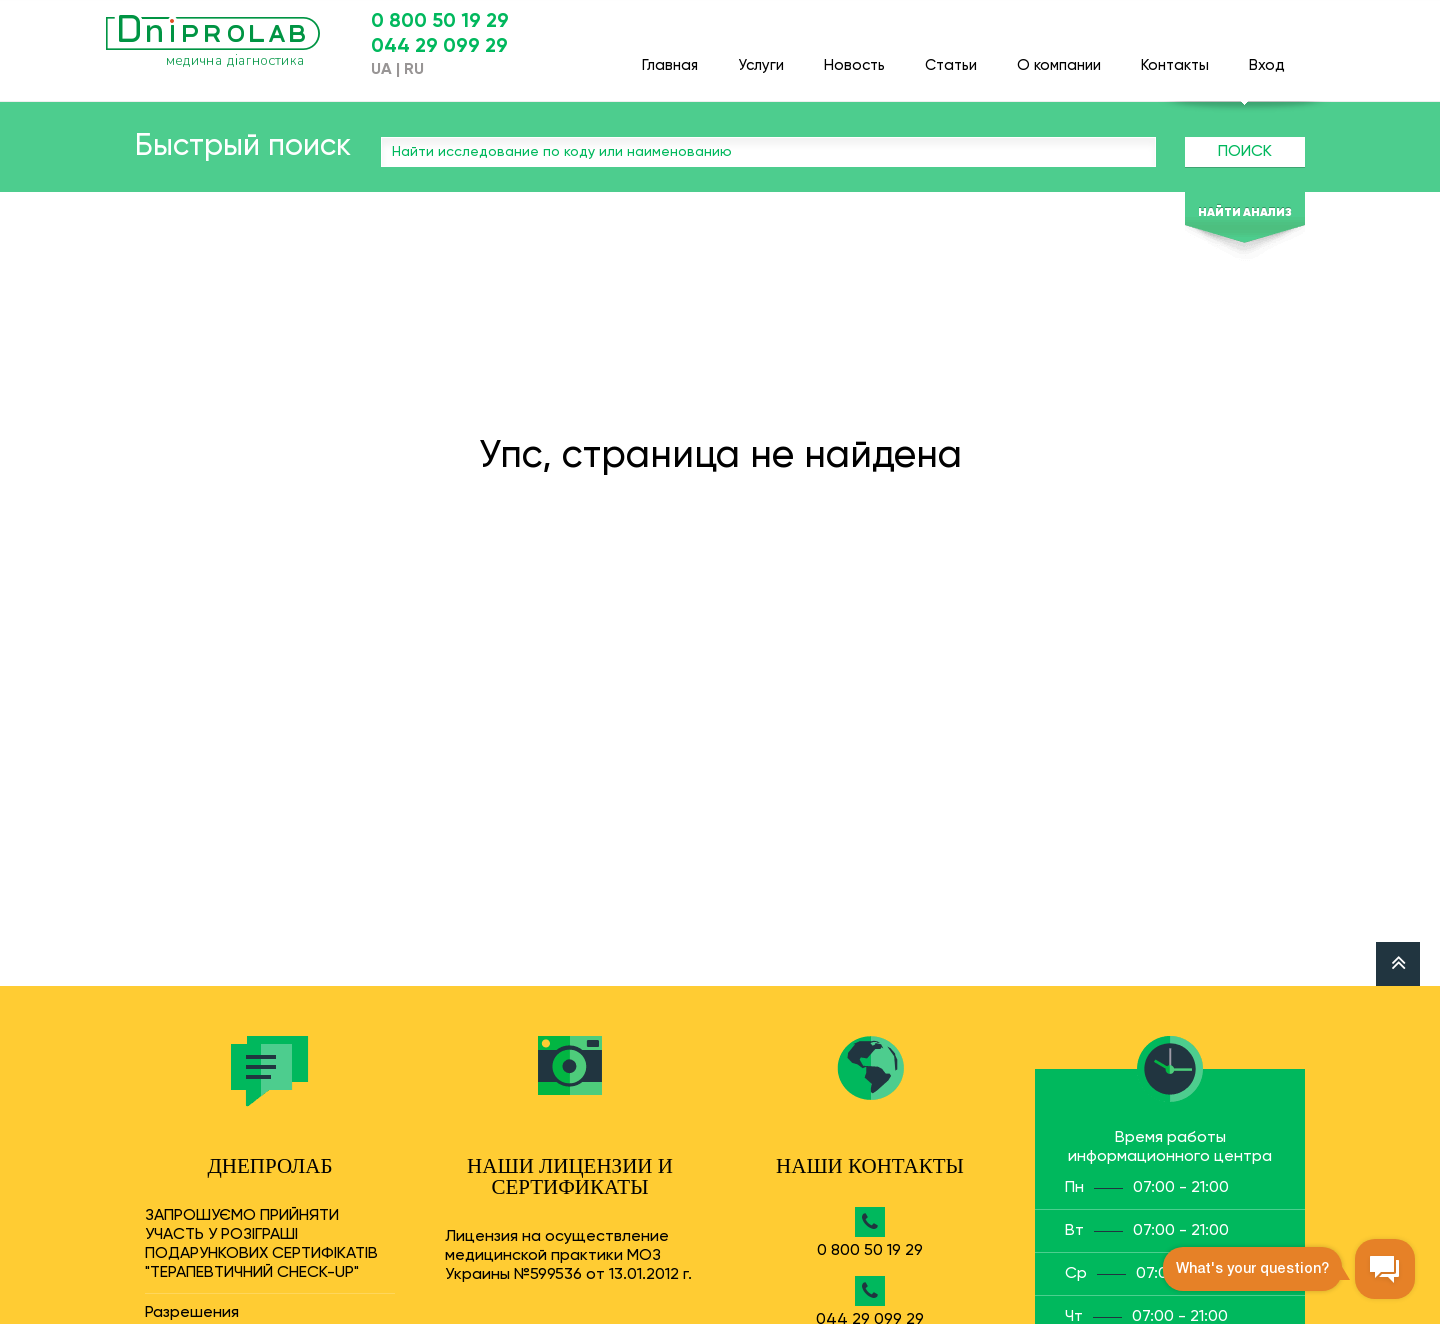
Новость (854, 56)
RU (414, 70)
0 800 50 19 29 (440, 22)
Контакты (1175, 56)
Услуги (761, 56)
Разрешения (192, 1313)
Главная (670, 56)
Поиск (1245, 152)
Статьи (951, 56)
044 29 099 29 (439, 47)
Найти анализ (1245, 213)
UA (381, 70)
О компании (1059, 56)
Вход (1267, 56)
